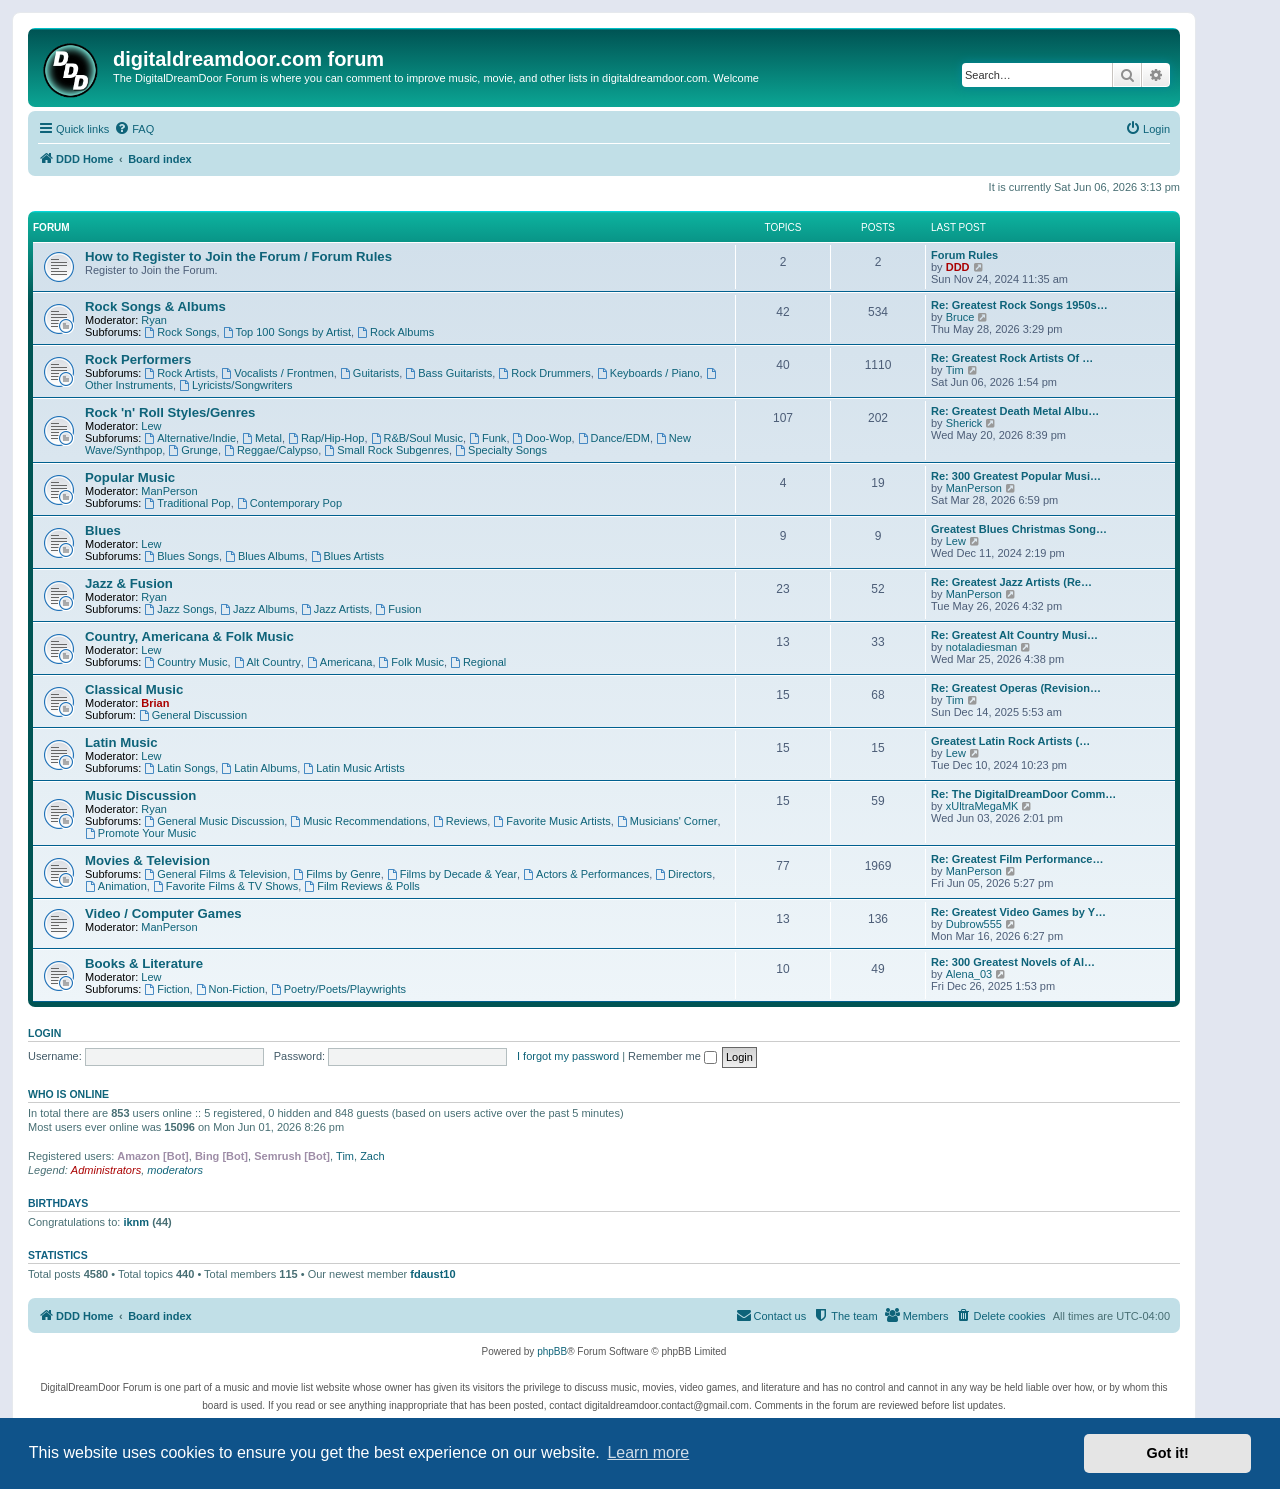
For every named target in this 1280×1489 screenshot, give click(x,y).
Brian (155, 703)
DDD (958, 267)
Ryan (154, 320)
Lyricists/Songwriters (235, 385)
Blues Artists (347, 556)
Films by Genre (336, 874)
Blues (103, 530)
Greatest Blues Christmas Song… (1019, 529)
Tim (955, 370)
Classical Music (134, 689)
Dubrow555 (974, 924)
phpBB (552, 1351)
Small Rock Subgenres (386, 450)
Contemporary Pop (289, 503)
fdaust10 (432, 1274)
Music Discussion (140, 795)
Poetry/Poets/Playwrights (338, 989)
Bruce (960, 317)
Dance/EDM (614, 438)
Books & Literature (144, 963)
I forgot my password (568, 1056)
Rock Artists (179, 373)
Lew (151, 426)
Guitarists (369, 373)
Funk (487, 438)
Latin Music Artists (353, 768)
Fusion (398, 609)
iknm (136, 1222)
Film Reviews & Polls (362, 886)
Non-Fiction (230, 989)
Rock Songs (180, 332)
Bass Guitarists (448, 373)
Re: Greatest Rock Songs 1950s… (1019, 305)
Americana (339, 662)
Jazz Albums (257, 609)
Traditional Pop (187, 503)
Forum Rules (964, 255)
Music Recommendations (358, 821)
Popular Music (130, 477)
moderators (175, 1170)
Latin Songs (179, 768)
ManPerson (169, 491)
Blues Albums (265, 556)
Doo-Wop (542, 438)
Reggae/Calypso (271, 450)
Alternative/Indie (190, 438)
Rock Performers (138, 359)
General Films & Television (215, 874)
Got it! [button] (1168, 1453)
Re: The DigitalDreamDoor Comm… (1023, 794)
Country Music (185, 662)
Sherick (964, 423)
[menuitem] (134, 129)
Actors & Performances (586, 874)
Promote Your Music (140, 833)
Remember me (672, 1056)
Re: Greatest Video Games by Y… (1018, 912)
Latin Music (121, 742)
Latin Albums (259, 768)
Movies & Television (147, 860)
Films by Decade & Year (452, 874)
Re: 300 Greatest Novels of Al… (1013, 962)
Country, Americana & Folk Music (189, 636)
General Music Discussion (214, 821)
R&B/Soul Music (417, 438)
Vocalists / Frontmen (277, 373)
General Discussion (193, 715)
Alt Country (267, 662)
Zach (372, 1156)
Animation (116, 886)
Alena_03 (969, 974)
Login (44, 1033)
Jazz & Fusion (129, 583)
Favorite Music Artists (551, 821)
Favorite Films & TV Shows (225, 886)
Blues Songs (181, 556)
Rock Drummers (544, 373)
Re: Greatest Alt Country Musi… (1014, 635)
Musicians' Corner (667, 821)
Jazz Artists (335, 609)
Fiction (166, 989)
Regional (478, 662)
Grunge (193, 450)
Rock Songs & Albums (155, 306)
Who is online (68, 1094)
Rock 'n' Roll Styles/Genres (170, 412)
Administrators (106, 1170)
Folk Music (411, 662)
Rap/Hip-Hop (326, 438)
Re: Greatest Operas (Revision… (1016, 688)
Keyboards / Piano (648, 373)
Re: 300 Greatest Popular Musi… (1016, 476)
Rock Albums (395, 332)
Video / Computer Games (163, 913)
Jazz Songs (179, 609)
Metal (262, 438)
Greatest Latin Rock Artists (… (1010, 741)
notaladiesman (982, 647)
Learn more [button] (648, 1452)
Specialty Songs (501, 450)
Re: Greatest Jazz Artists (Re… (1011, 582)
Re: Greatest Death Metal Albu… (1015, 411)
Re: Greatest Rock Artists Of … (1012, 358)
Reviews (460, 821)
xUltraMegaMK (982, 806)
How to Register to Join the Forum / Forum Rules (238, 256)
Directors (683, 874)
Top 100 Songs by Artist (287, 332)
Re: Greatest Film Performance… (1017, 859)
